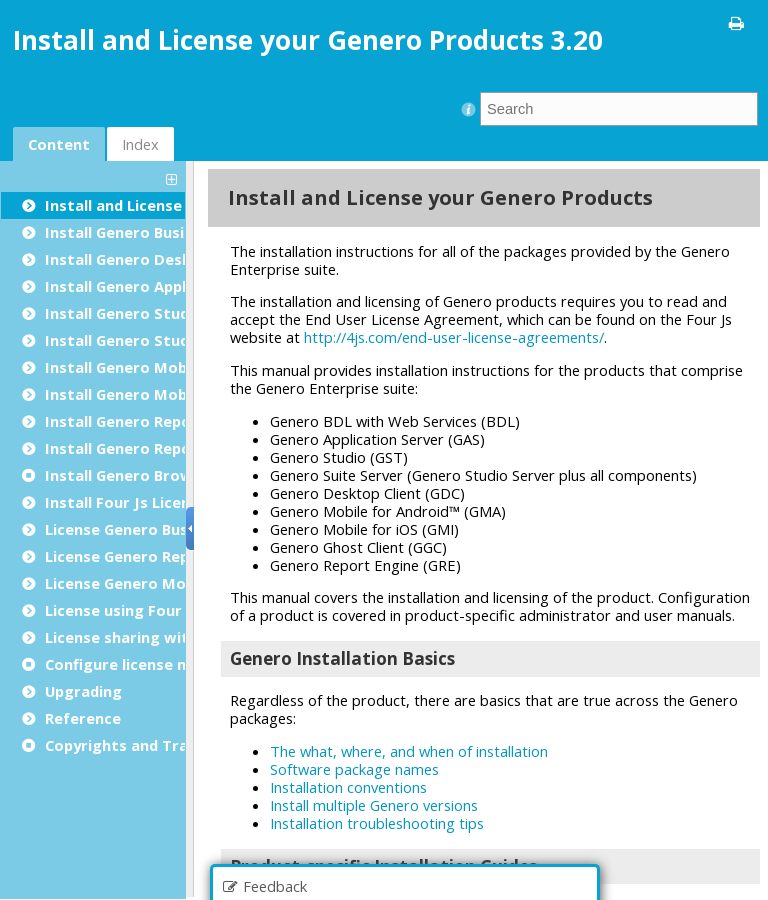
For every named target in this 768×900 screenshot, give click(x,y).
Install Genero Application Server (168, 286)
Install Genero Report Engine (152, 421)
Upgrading (83, 691)
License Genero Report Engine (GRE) (177, 556)
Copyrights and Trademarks (149, 745)
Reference (83, 718)
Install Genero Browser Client (154, 475)
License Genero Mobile (128, 583)
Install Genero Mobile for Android (169, 367)
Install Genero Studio (124, 313)
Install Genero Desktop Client (155, 259)
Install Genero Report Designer (161, 448)
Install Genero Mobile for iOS (153, 394)
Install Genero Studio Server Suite (172, 340)
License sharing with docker (149, 637)
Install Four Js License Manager (161, 502)
